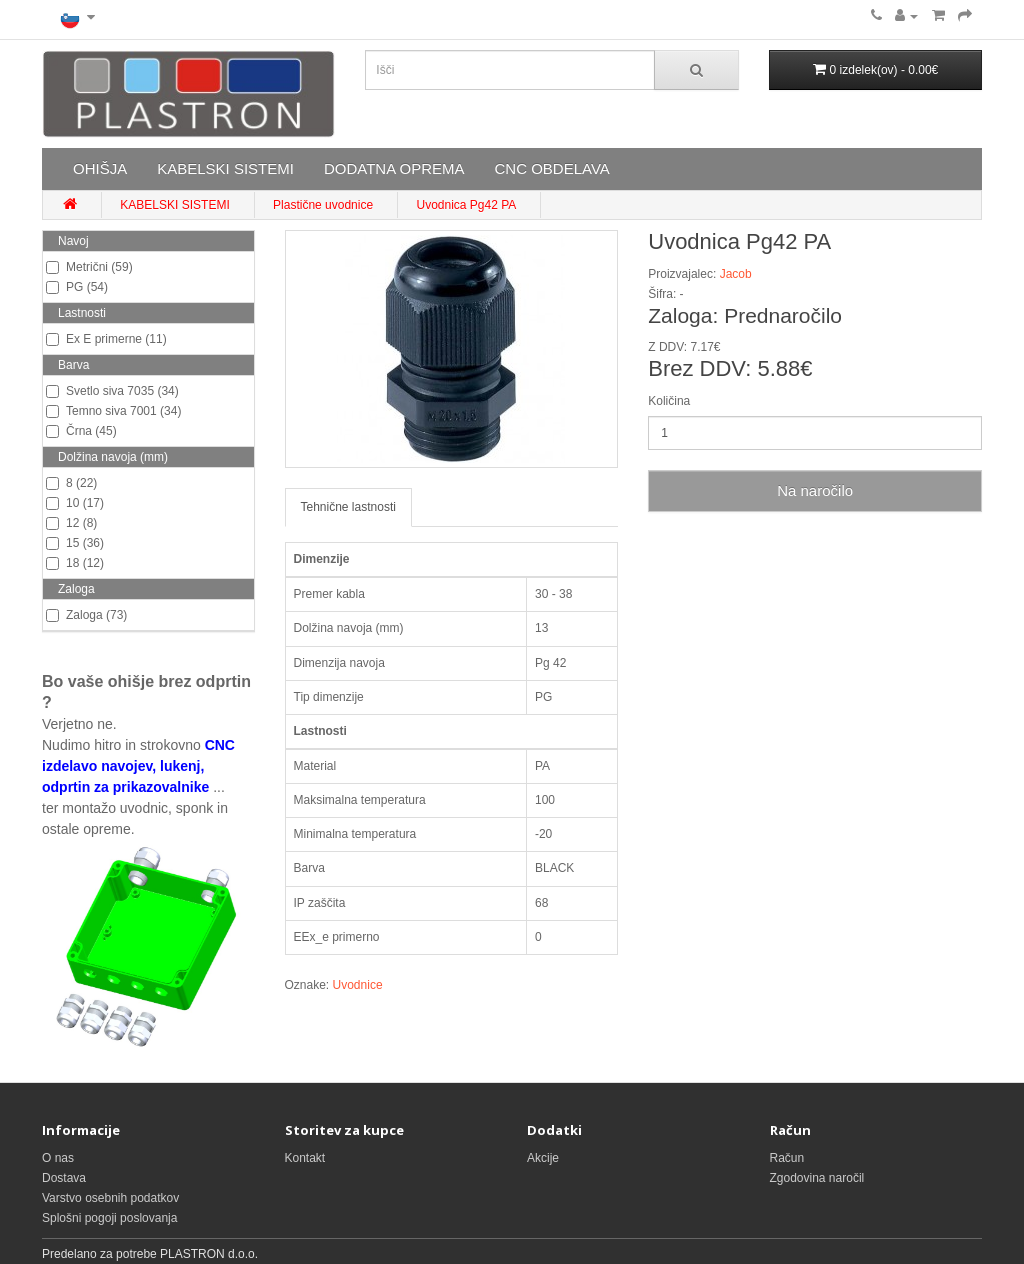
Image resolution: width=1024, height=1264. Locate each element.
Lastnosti (82, 313)
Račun (787, 1158)
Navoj (73, 241)
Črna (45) (81, 431)
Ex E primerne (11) (106, 339)
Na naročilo (815, 490)
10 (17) (75, 503)
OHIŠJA (100, 168)
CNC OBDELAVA (551, 168)
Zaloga (76, 589)
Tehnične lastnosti (348, 507)
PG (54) (77, 287)
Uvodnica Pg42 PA (466, 205)
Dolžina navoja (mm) (113, 457)
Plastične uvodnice (323, 205)
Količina (669, 401)
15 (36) (75, 543)
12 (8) (71, 523)
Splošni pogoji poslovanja (109, 1218)
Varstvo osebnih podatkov (110, 1198)
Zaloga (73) (86, 615)
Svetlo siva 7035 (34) (112, 391)
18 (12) (75, 563)
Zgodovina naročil (817, 1178)
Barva (73, 365)
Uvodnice (358, 985)
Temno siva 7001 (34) (113, 411)
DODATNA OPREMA (394, 168)
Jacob (736, 274)
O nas (58, 1158)
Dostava (64, 1178)
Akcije (543, 1158)
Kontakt (305, 1158)
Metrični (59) (89, 267)
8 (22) (71, 483)
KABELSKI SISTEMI (225, 168)
